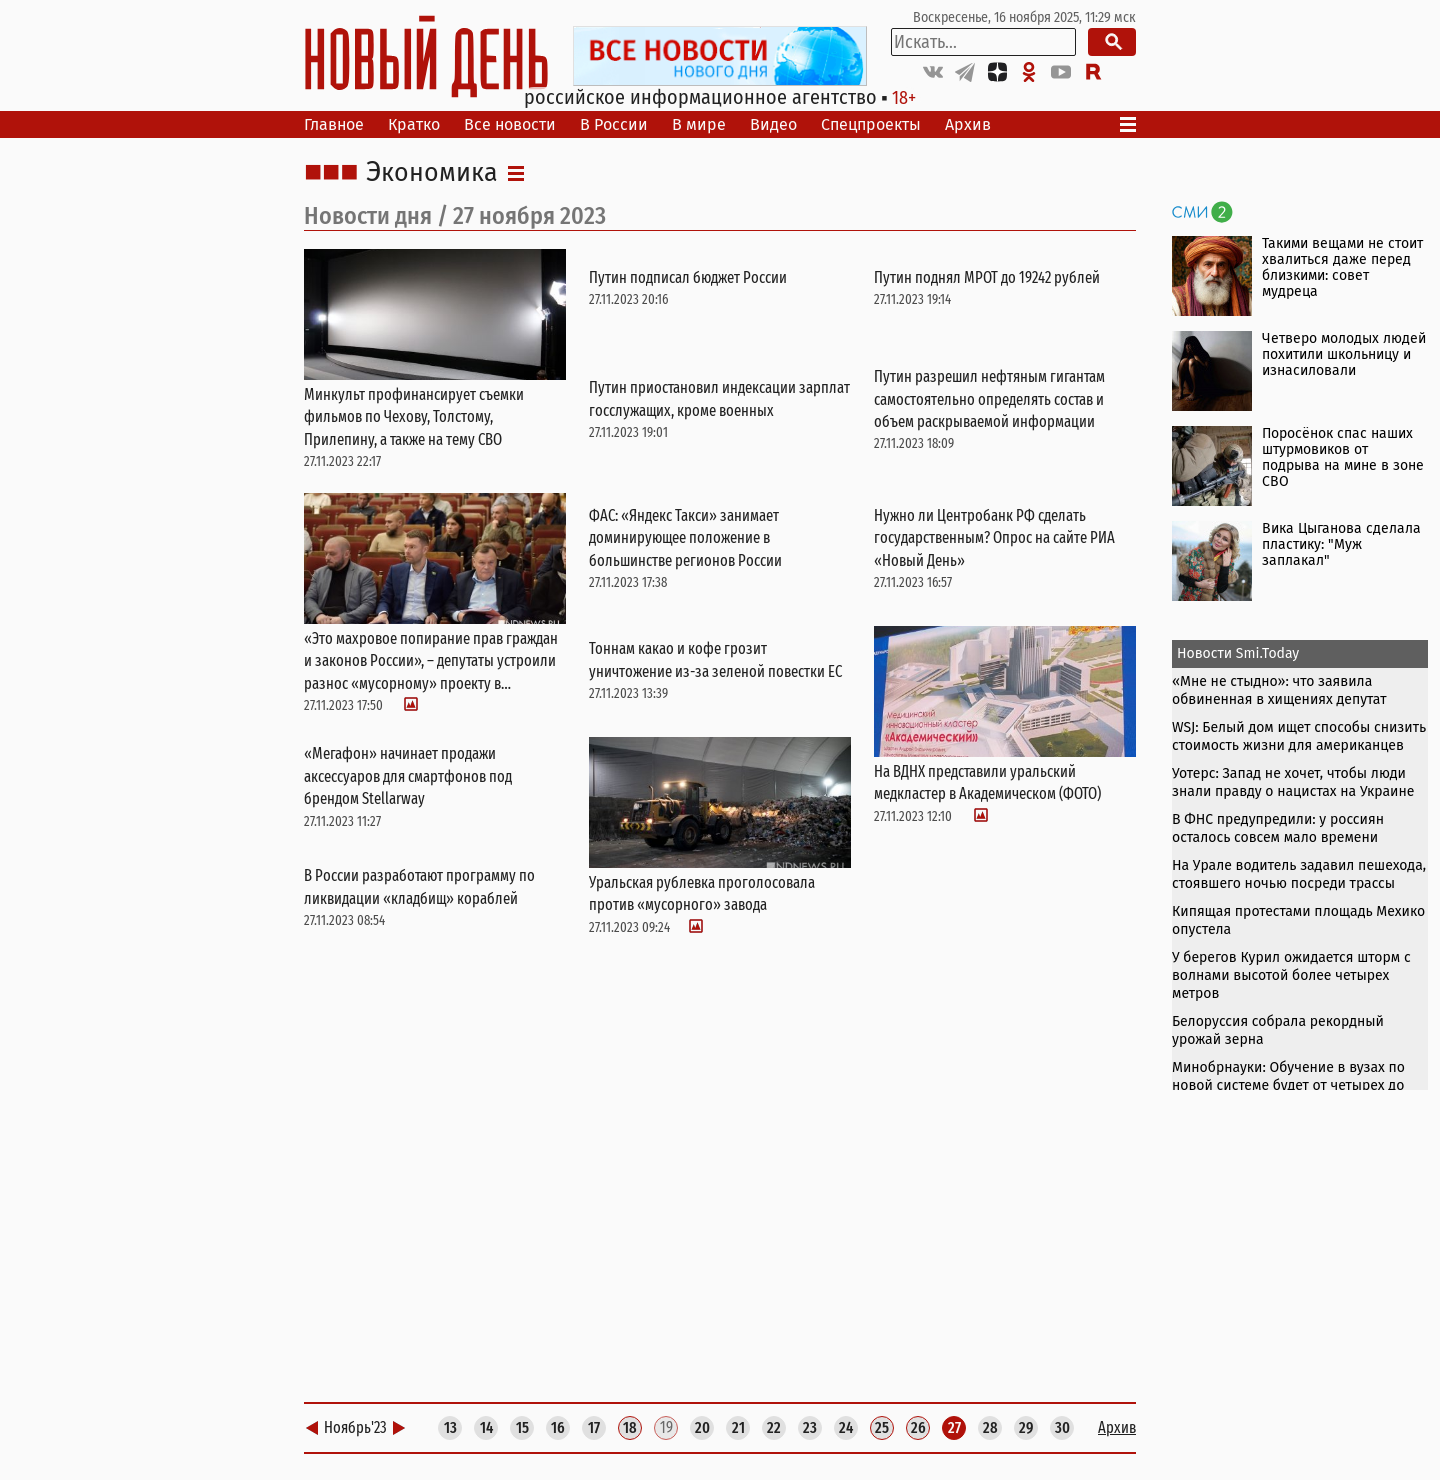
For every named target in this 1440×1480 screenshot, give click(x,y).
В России (614, 124)
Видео (773, 124)
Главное (334, 124)
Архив (968, 124)
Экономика (432, 173)
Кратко (414, 124)
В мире (699, 124)
